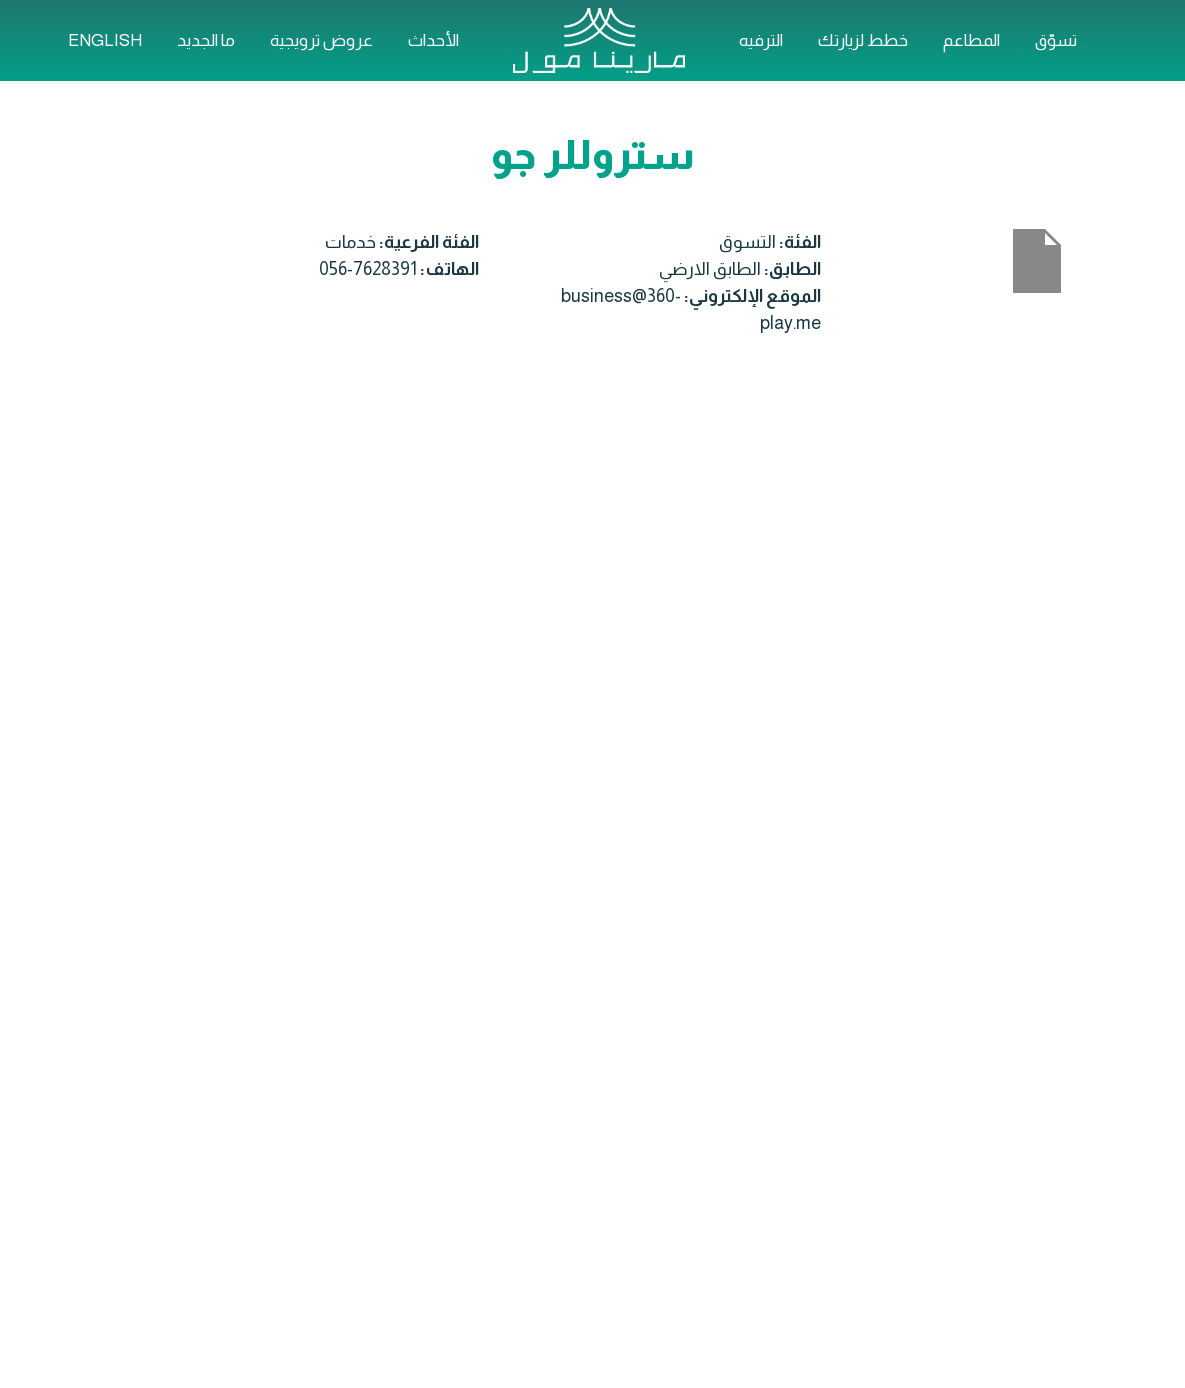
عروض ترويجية (321, 40)
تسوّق (1056, 40)
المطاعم (971, 40)
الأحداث (433, 40)
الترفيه (761, 40)
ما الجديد (206, 40)
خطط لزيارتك (863, 40)
